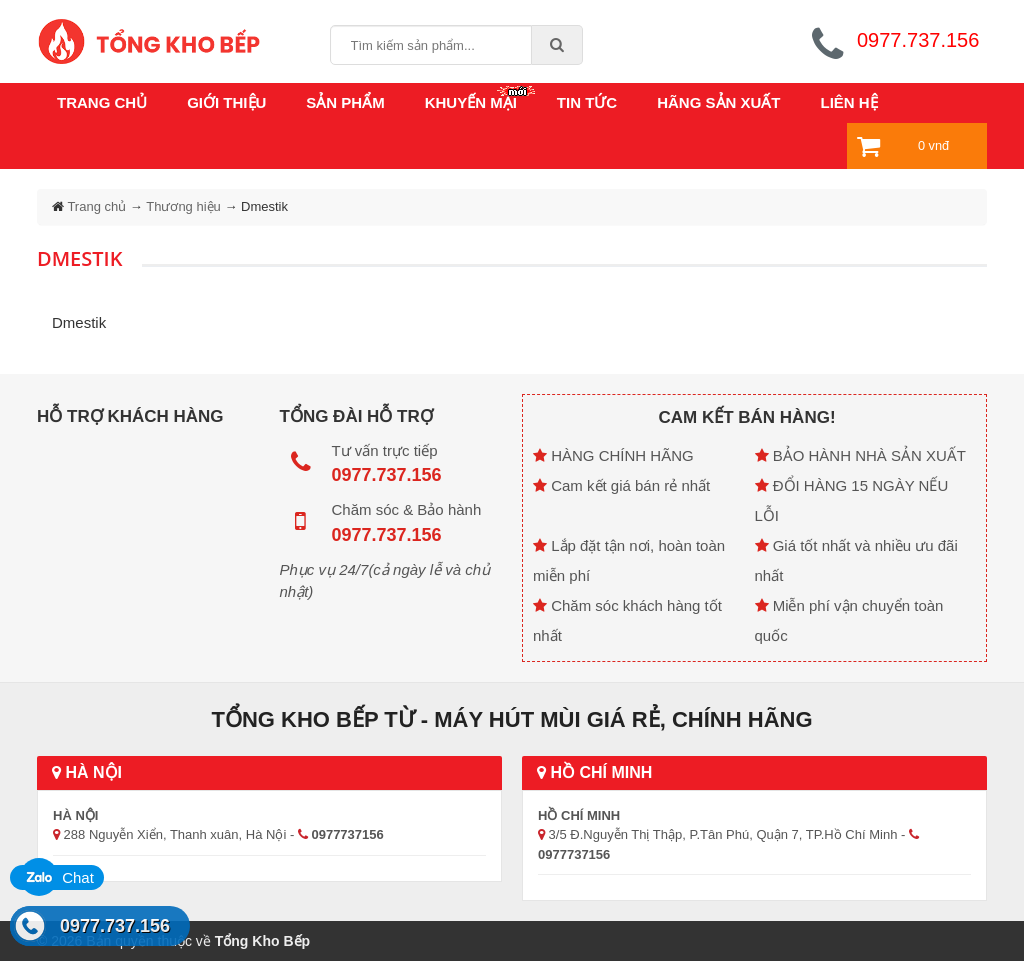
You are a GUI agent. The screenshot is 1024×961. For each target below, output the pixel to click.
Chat (57, 877)
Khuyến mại (471, 102)
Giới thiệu (226, 102)
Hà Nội (87, 772)
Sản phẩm (345, 102)
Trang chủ (102, 102)
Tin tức (587, 102)
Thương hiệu (183, 206)
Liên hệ (849, 102)
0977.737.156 (115, 926)
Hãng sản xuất (718, 102)
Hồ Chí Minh (594, 772)
